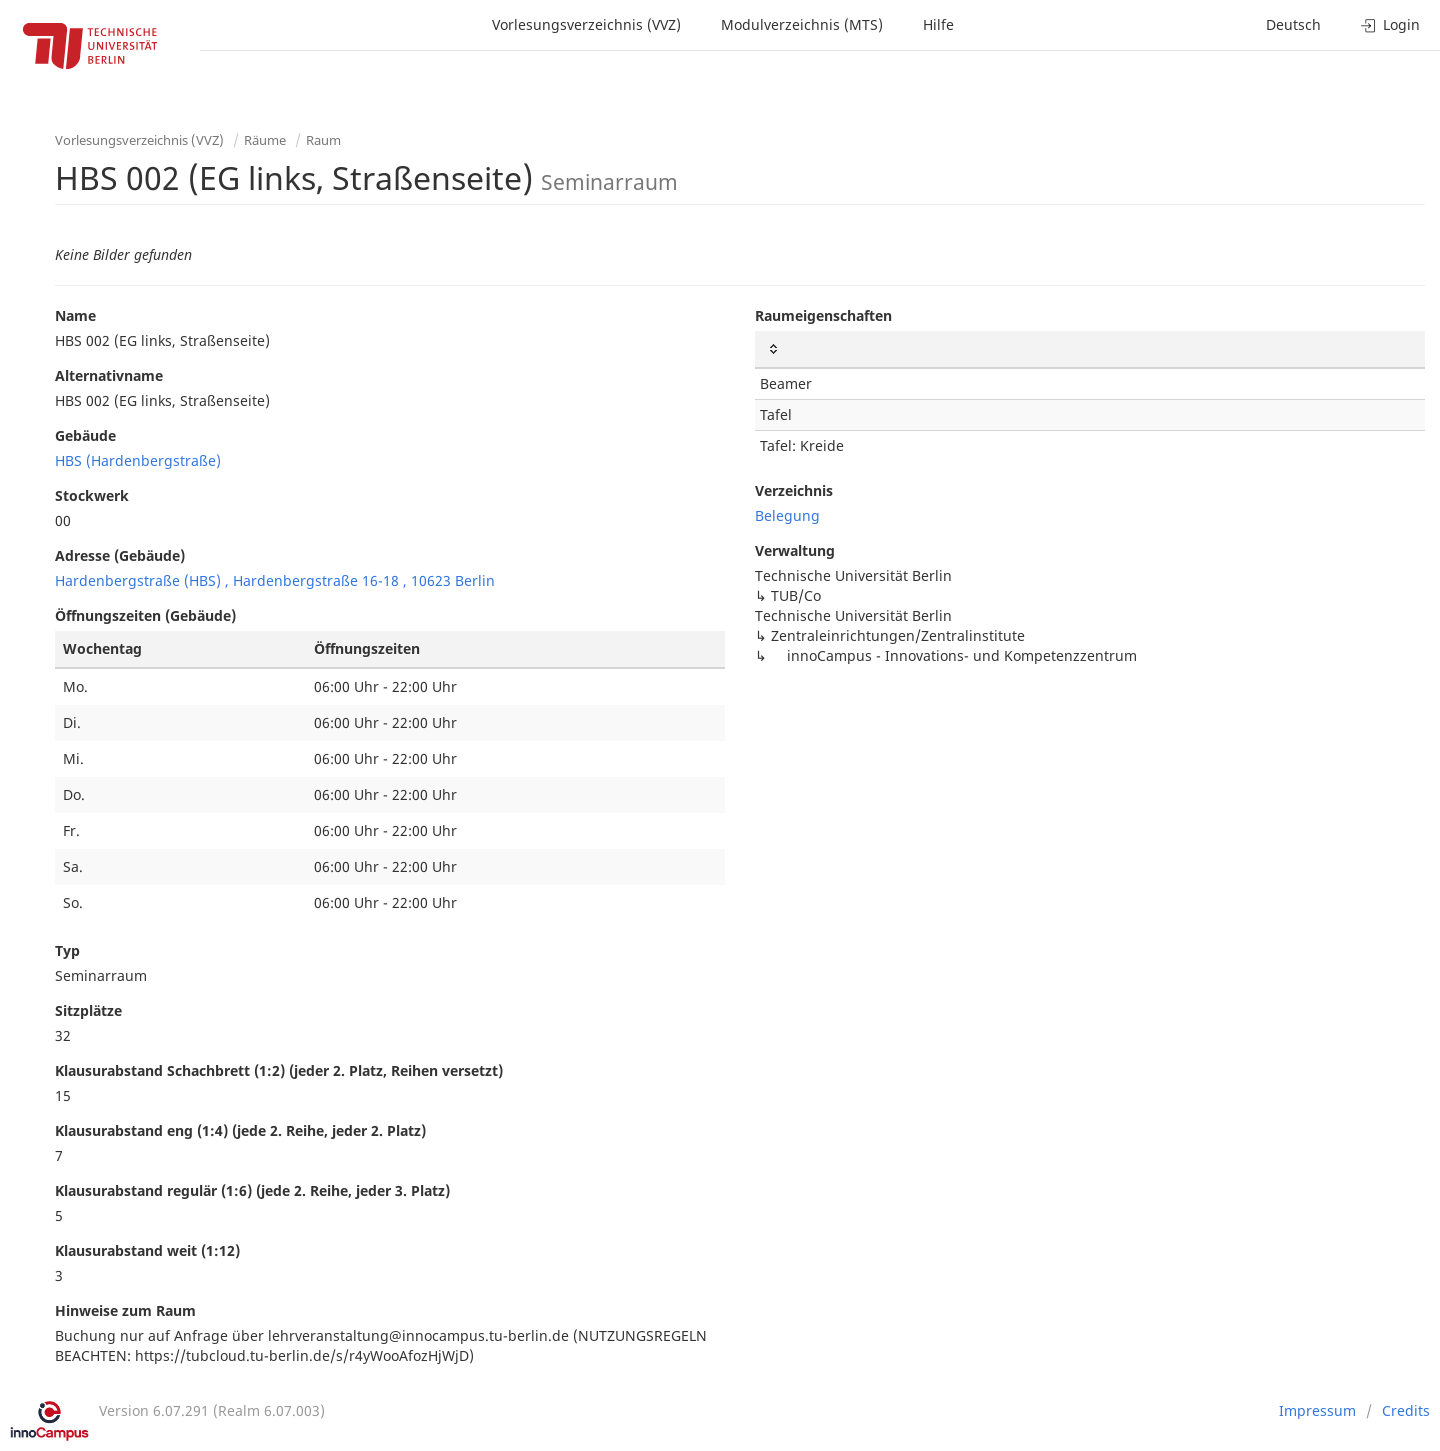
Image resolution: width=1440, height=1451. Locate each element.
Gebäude (85, 435)
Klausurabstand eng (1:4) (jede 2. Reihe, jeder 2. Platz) (240, 1130)
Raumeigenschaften (823, 315)
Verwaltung (795, 550)
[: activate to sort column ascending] (1090, 349)
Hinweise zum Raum (125, 1310)
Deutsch (1293, 24)
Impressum (1317, 1410)
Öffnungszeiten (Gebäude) (145, 615)
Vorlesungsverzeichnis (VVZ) (586, 24)
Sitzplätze (88, 1010)
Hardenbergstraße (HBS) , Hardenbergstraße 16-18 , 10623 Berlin (275, 580)
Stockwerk (92, 495)
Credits (1406, 1410)
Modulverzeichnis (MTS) (802, 24)
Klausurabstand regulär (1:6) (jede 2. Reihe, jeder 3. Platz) (252, 1190)
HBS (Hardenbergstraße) (138, 460)
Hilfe (938, 24)
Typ (67, 950)
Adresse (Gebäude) (120, 555)
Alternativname (109, 375)
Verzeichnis (794, 490)
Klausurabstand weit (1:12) (147, 1250)
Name (75, 315)
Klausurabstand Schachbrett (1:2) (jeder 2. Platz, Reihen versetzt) (279, 1070)
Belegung (787, 515)
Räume (265, 140)
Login (1390, 24)
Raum (323, 140)
